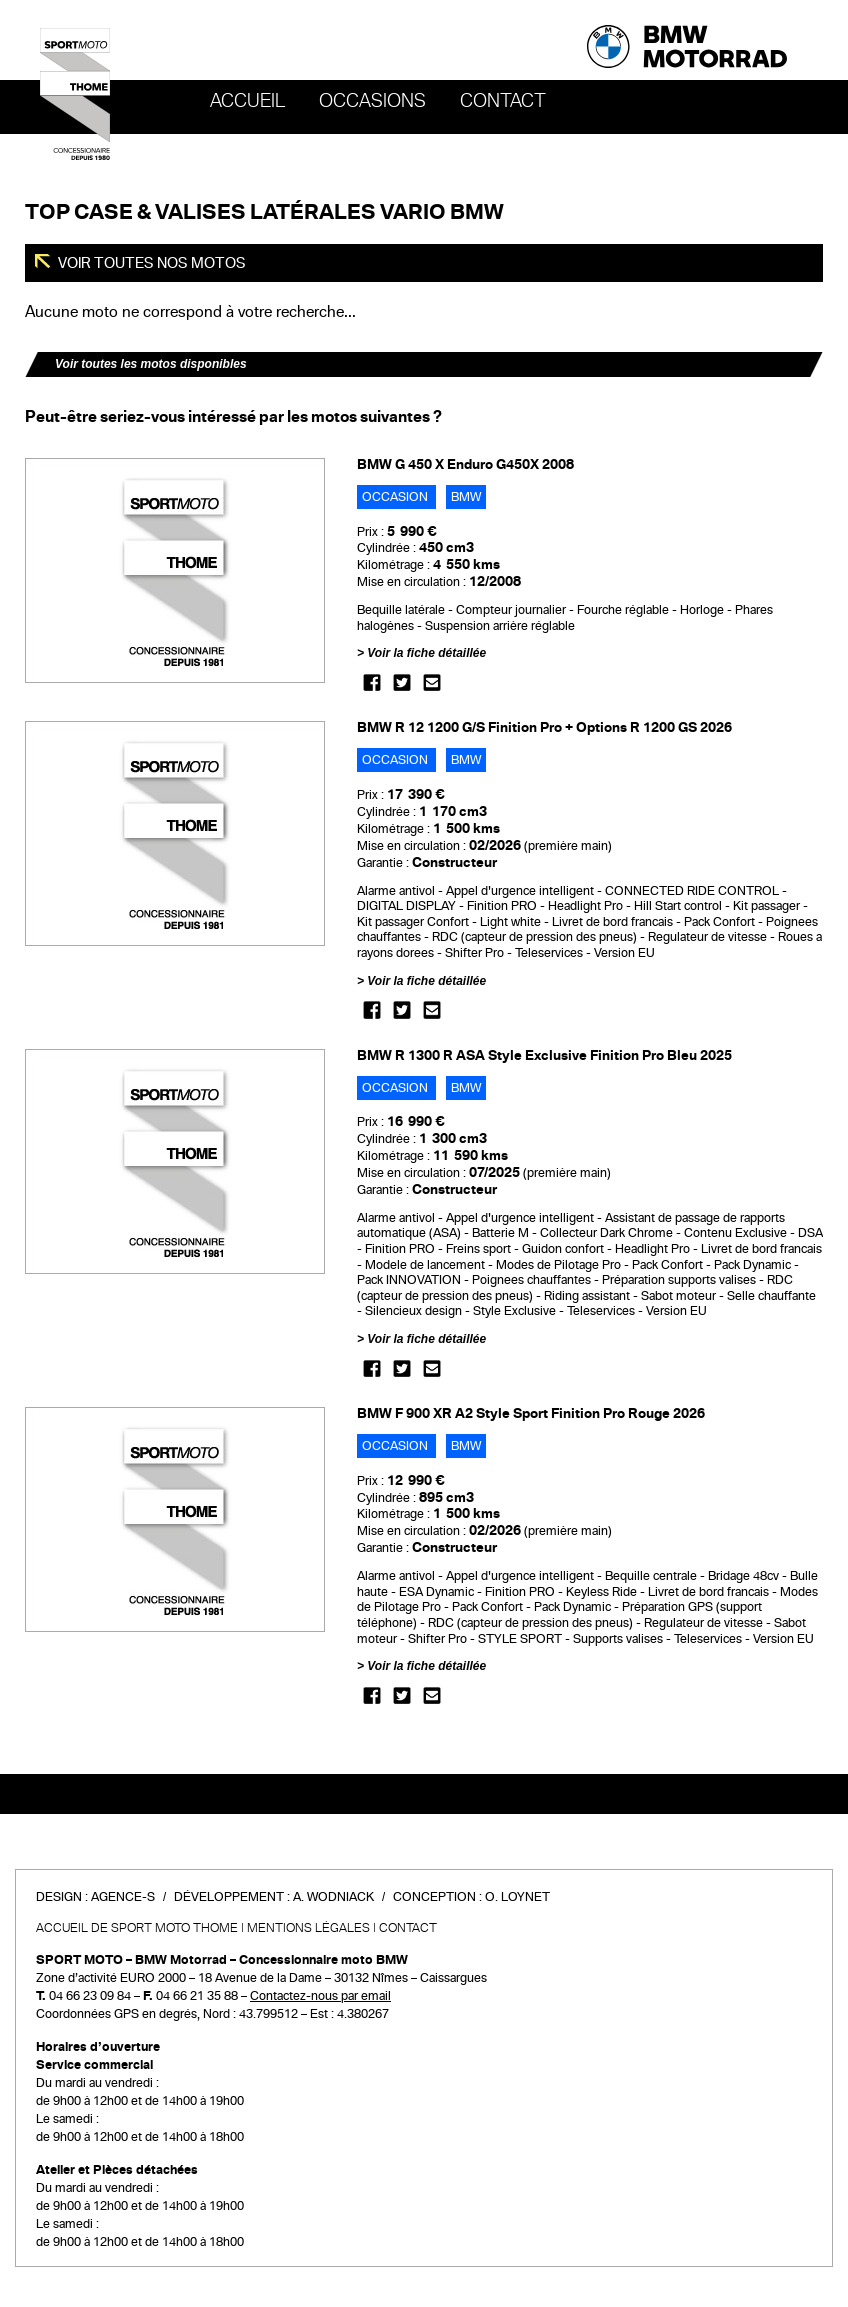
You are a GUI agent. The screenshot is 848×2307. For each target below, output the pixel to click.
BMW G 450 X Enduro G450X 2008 (465, 464)
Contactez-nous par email (320, 1996)
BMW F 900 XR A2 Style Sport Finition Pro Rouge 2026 (531, 1413)
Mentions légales (308, 1928)
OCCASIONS (372, 101)
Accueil (247, 101)
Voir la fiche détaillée (426, 653)
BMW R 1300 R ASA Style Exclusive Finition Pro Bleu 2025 (544, 1055)
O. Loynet (517, 1897)
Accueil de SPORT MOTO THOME (137, 1928)
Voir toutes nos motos (150, 263)
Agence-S (123, 1897)
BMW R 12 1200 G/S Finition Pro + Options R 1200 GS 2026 (544, 727)
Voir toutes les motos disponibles (151, 364)
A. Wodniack (333, 1897)
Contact (503, 101)
